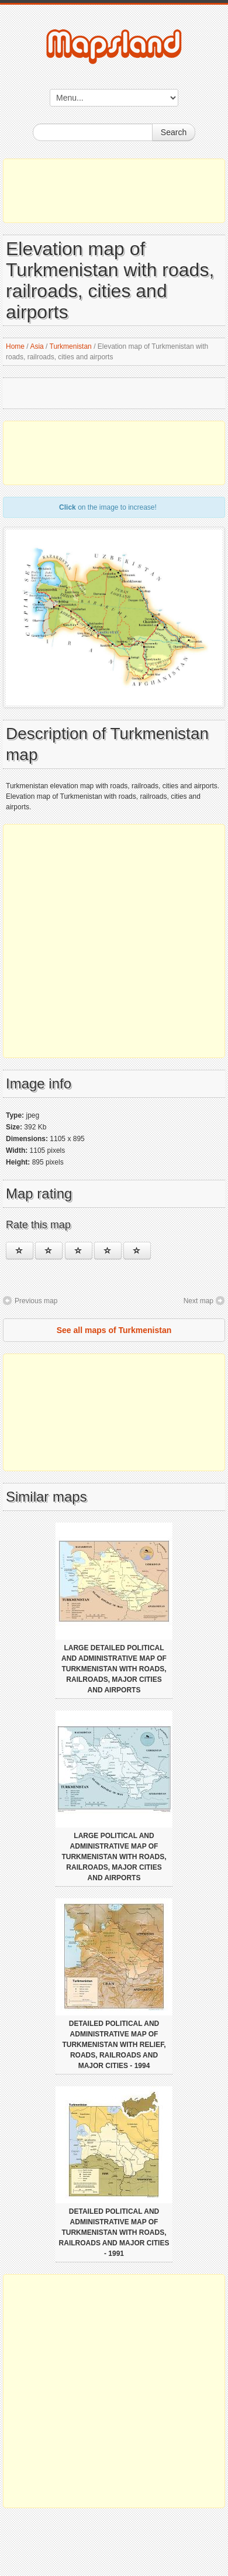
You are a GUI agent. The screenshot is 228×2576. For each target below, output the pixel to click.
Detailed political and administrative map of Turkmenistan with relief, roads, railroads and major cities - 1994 (113, 2044)
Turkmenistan (71, 346)
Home (15, 346)
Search (173, 132)
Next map (198, 1301)
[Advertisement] (114, 191)
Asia (36, 346)
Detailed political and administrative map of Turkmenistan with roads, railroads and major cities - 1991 (114, 2232)
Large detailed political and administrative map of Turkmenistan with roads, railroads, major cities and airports (114, 1669)
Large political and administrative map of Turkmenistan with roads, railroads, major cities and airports (113, 1857)
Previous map (36, 1301)
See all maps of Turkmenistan (114, 1330)
